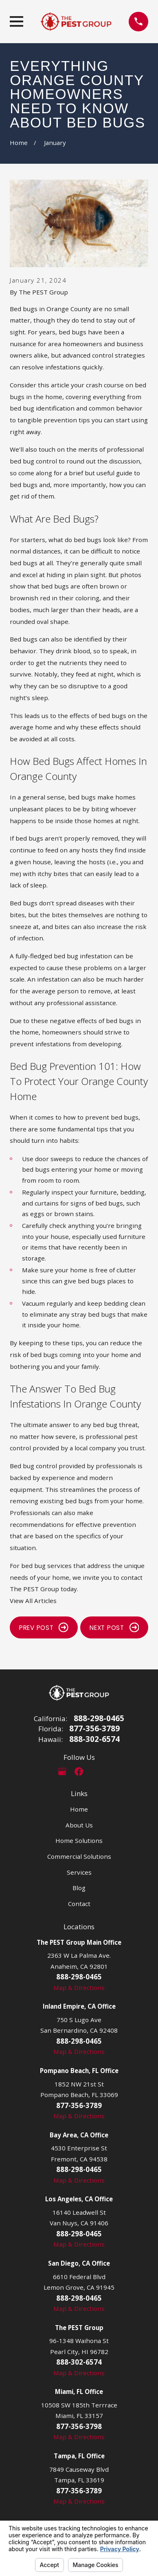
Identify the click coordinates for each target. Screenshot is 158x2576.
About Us (79, 1825)
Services (79, 1872)
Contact (79, 1904)
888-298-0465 (99, 1718)
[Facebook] (79, 1771)
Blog (79, 1888)
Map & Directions (79, 1987)
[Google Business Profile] (62, 1771)
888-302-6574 (94, 1739)
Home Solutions (79, 1840)
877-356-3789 (94, 1729)
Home (79, 1809)
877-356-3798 (79, 2426)
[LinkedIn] (96, 1771)
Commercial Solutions (79, 1856)
